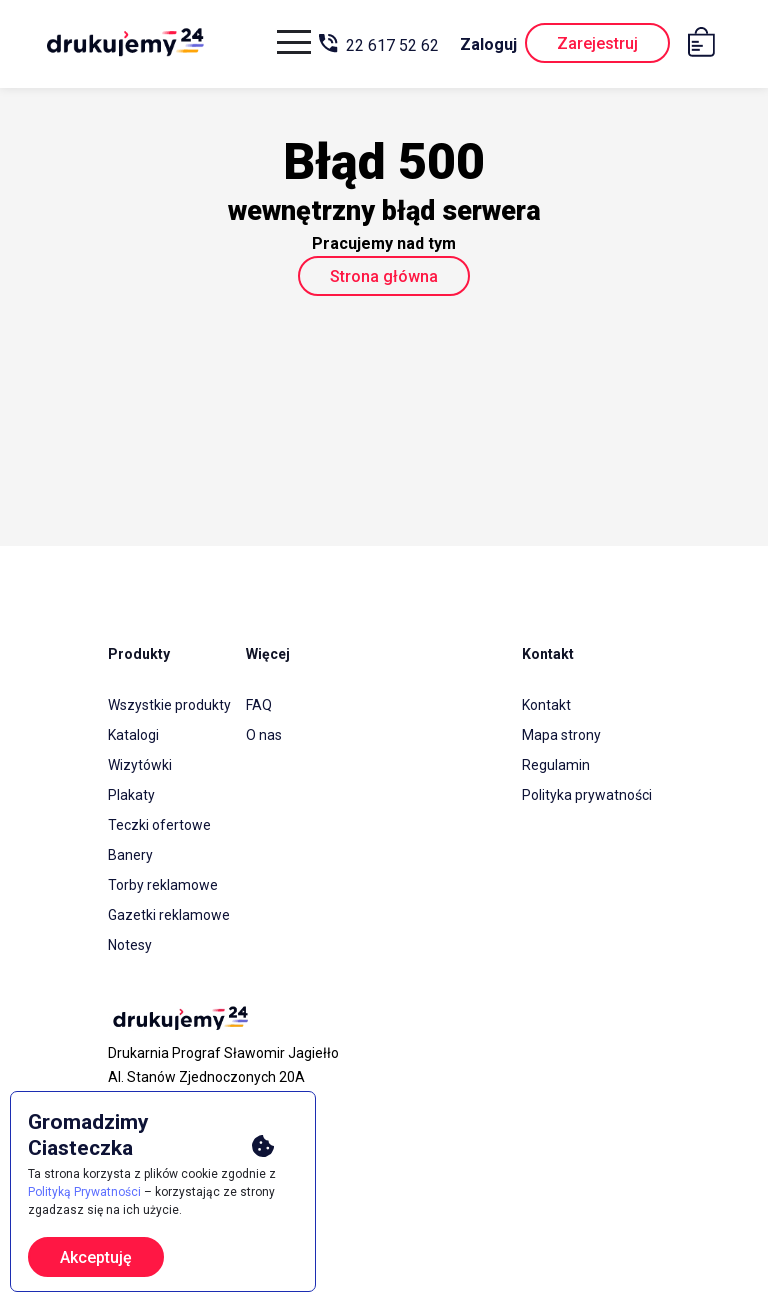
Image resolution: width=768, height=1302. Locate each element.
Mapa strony (561, 735)
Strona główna (384, 276)
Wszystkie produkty (169, 705)
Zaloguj (488, 44)
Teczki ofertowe (159, 825)
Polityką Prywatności (84, 1192)
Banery (130, 855)
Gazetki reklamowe (169, 915)
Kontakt (546, 705)
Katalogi (133, 735)
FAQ (259, 705)
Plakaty (131, 795)
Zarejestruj (597, 43)
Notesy (130, 945)
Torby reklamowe (163, 885)
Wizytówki (140, 765)
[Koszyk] (706, 45)
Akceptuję (96, 1257)
